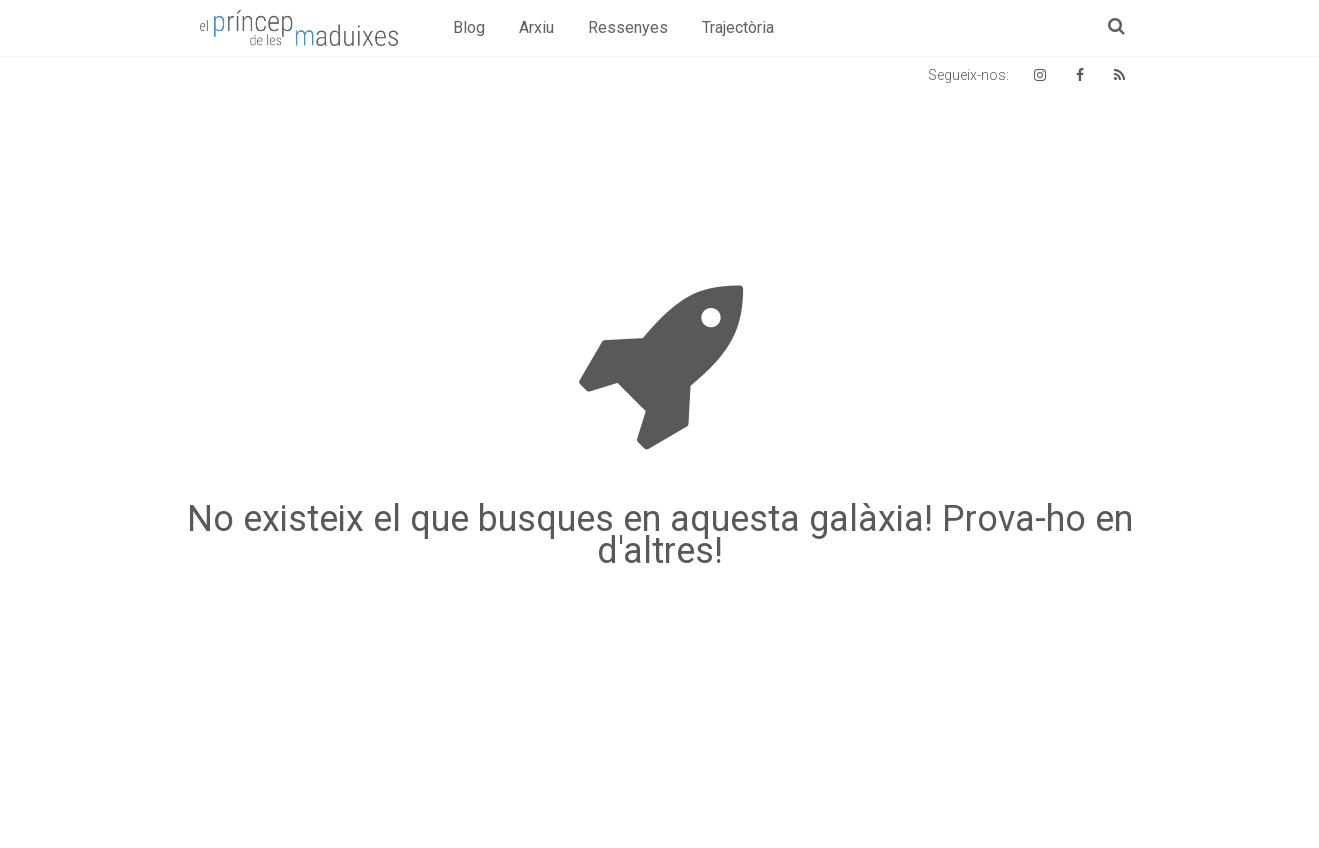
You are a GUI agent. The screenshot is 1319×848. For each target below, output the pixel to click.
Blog (469, 27)
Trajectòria (738, 27)
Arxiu (536, 27)
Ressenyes (628, 27)
